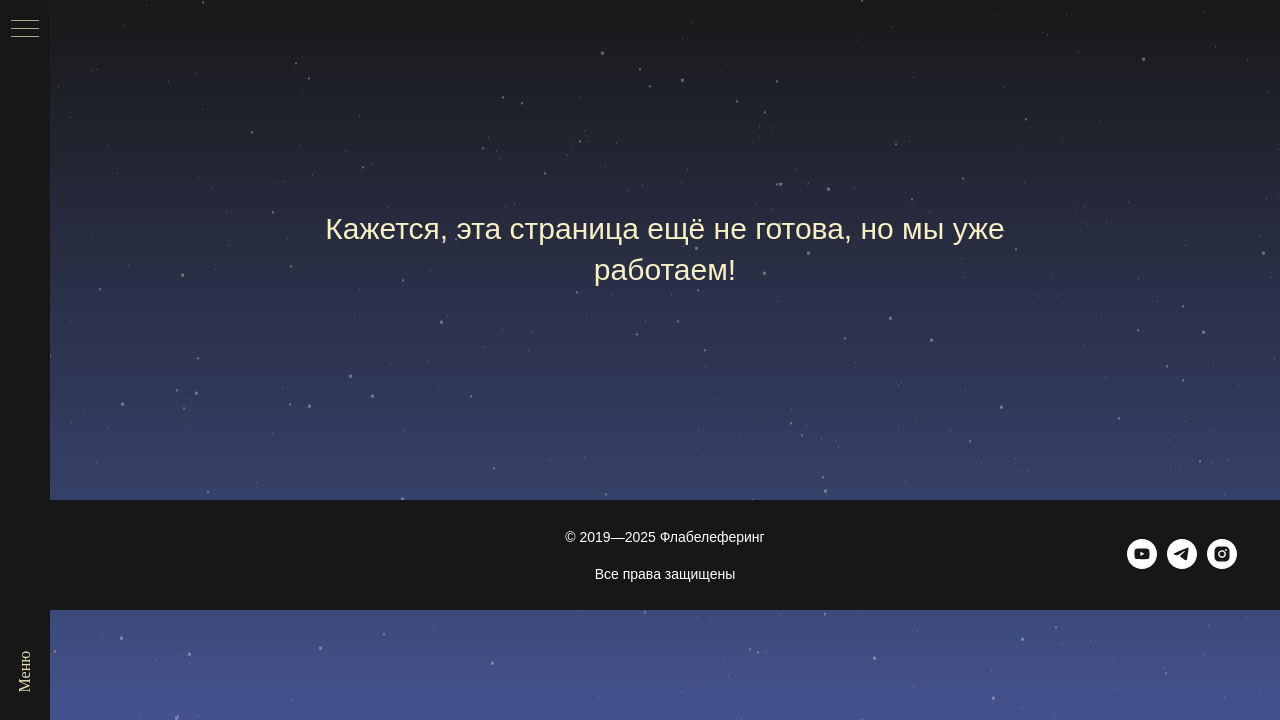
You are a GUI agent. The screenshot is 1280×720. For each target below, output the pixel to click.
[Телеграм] (1182, 563)
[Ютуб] (1142, 563)
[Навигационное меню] (25, 30)
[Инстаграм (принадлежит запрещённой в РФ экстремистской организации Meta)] (1222, 563)
